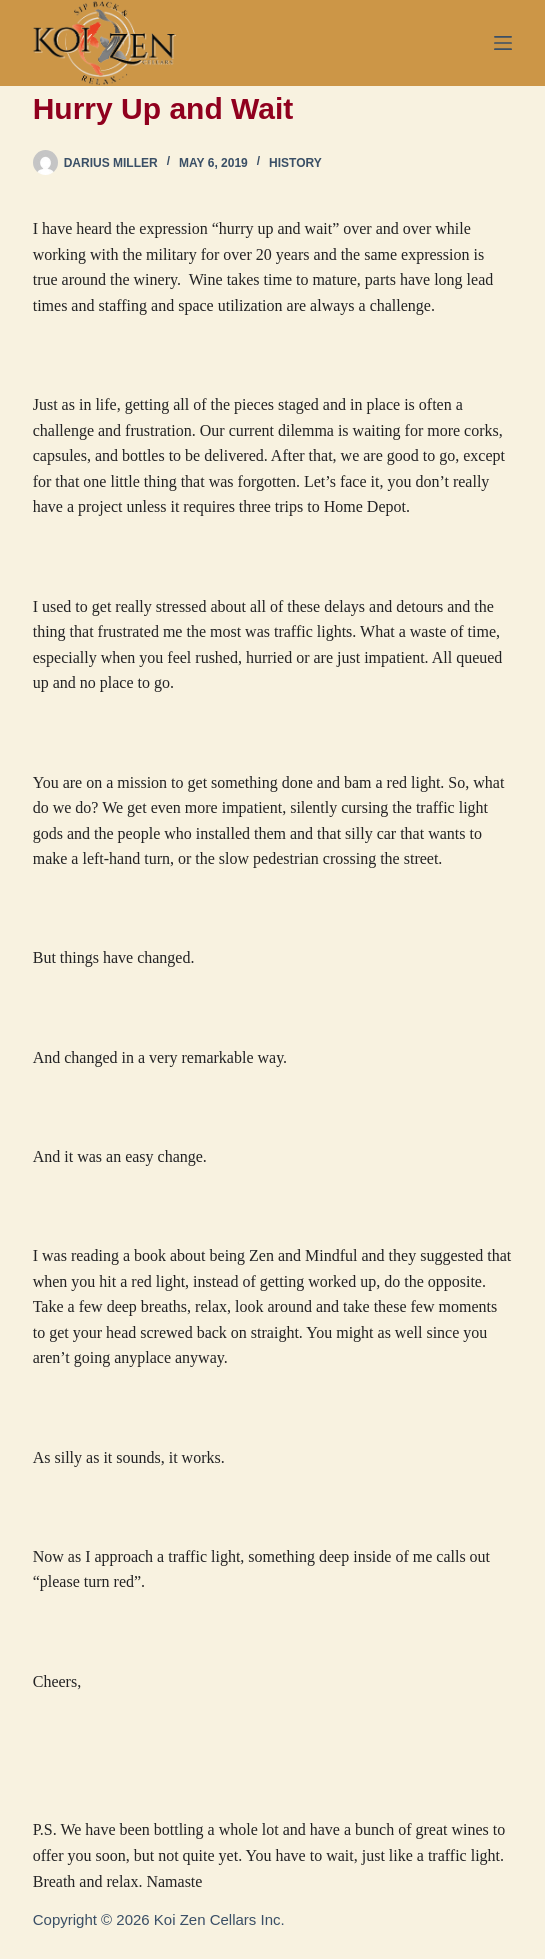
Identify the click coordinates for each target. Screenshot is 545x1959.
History (295, 163)
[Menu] (503, 43)
